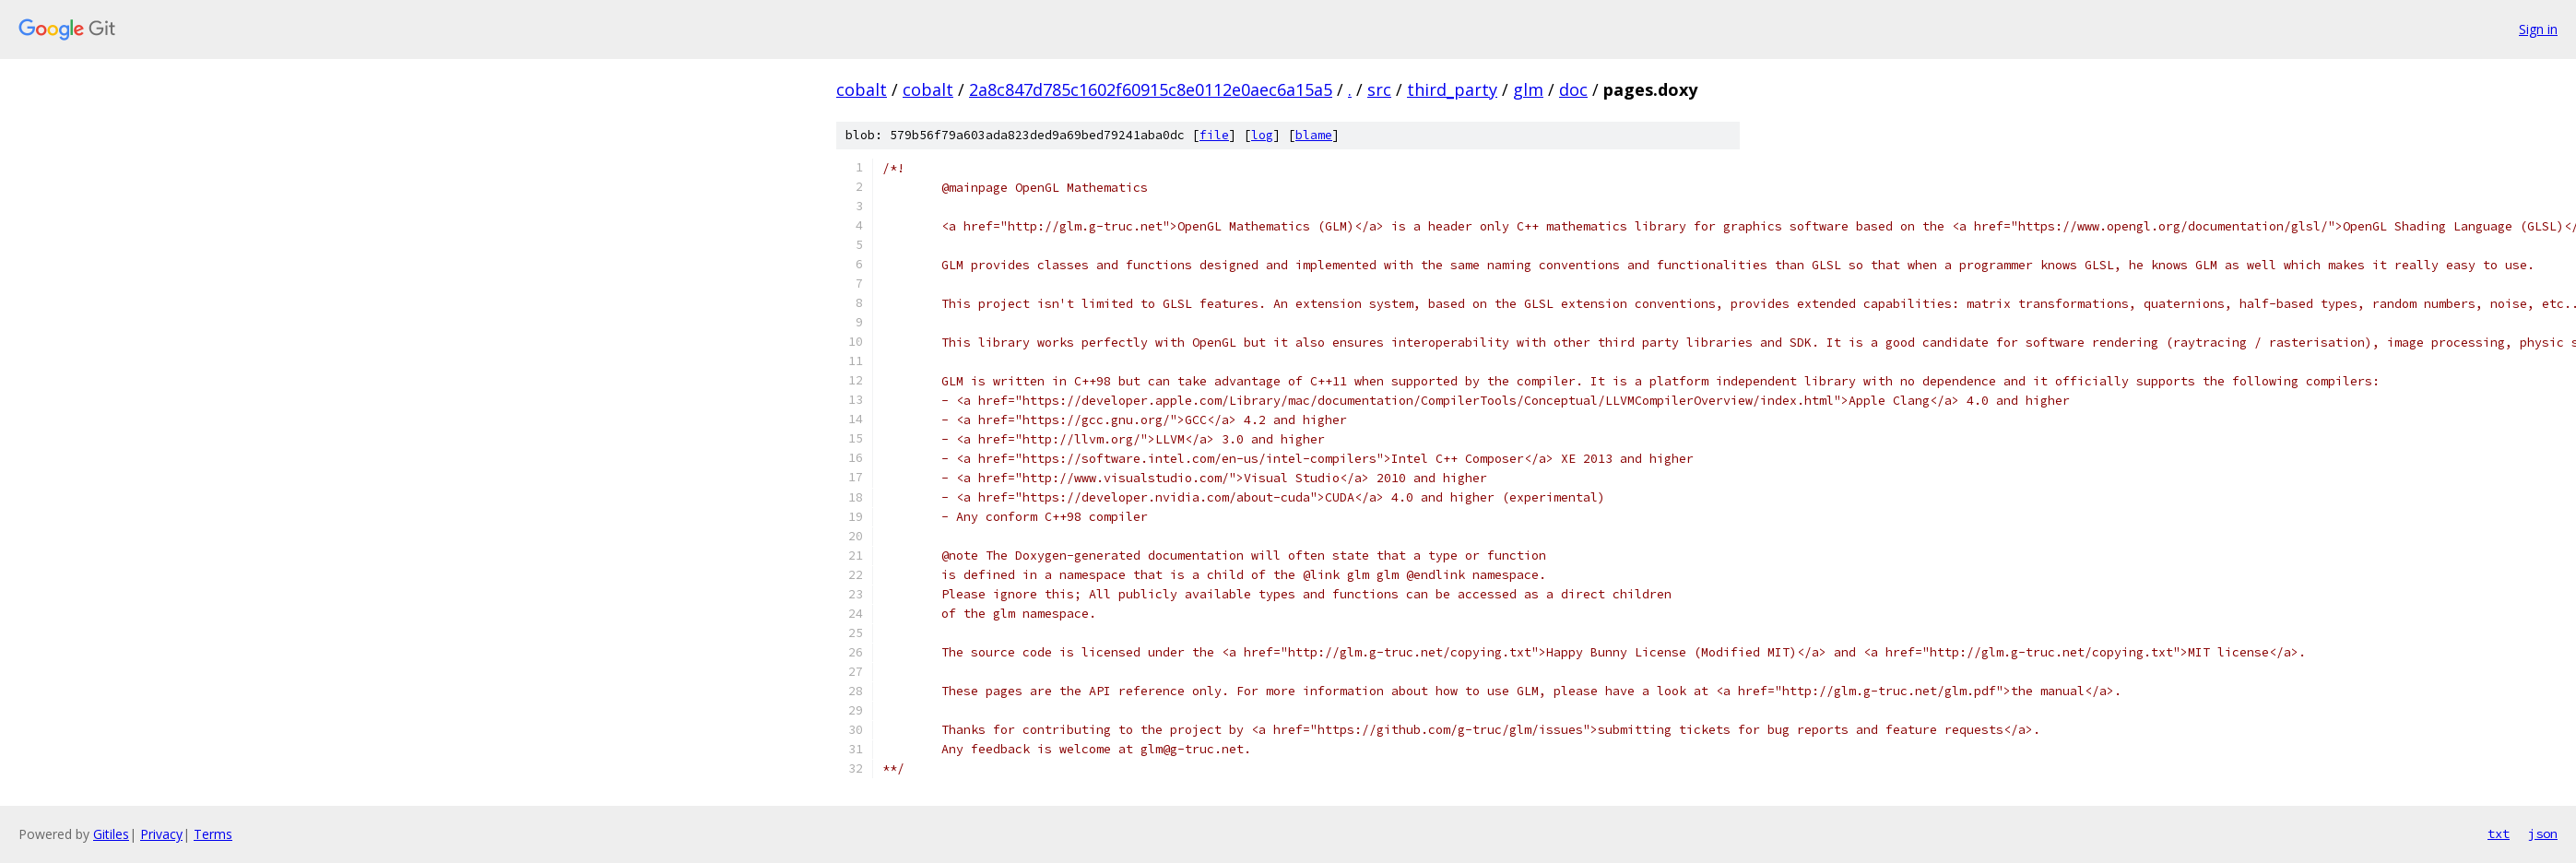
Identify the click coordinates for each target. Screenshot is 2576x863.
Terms (213, 834)
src (1379, 89)
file (1214, 135)
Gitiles (111, 834)
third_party (1452, 89)
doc (1573, 89)
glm (1528, 89)
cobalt (861, 89)
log (1262, 135)
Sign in (2538, 29)
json (2543, 833)
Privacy (161, 834)
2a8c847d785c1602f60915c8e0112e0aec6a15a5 (1150, 89)
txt (2498, 833)
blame (1313, 135)
